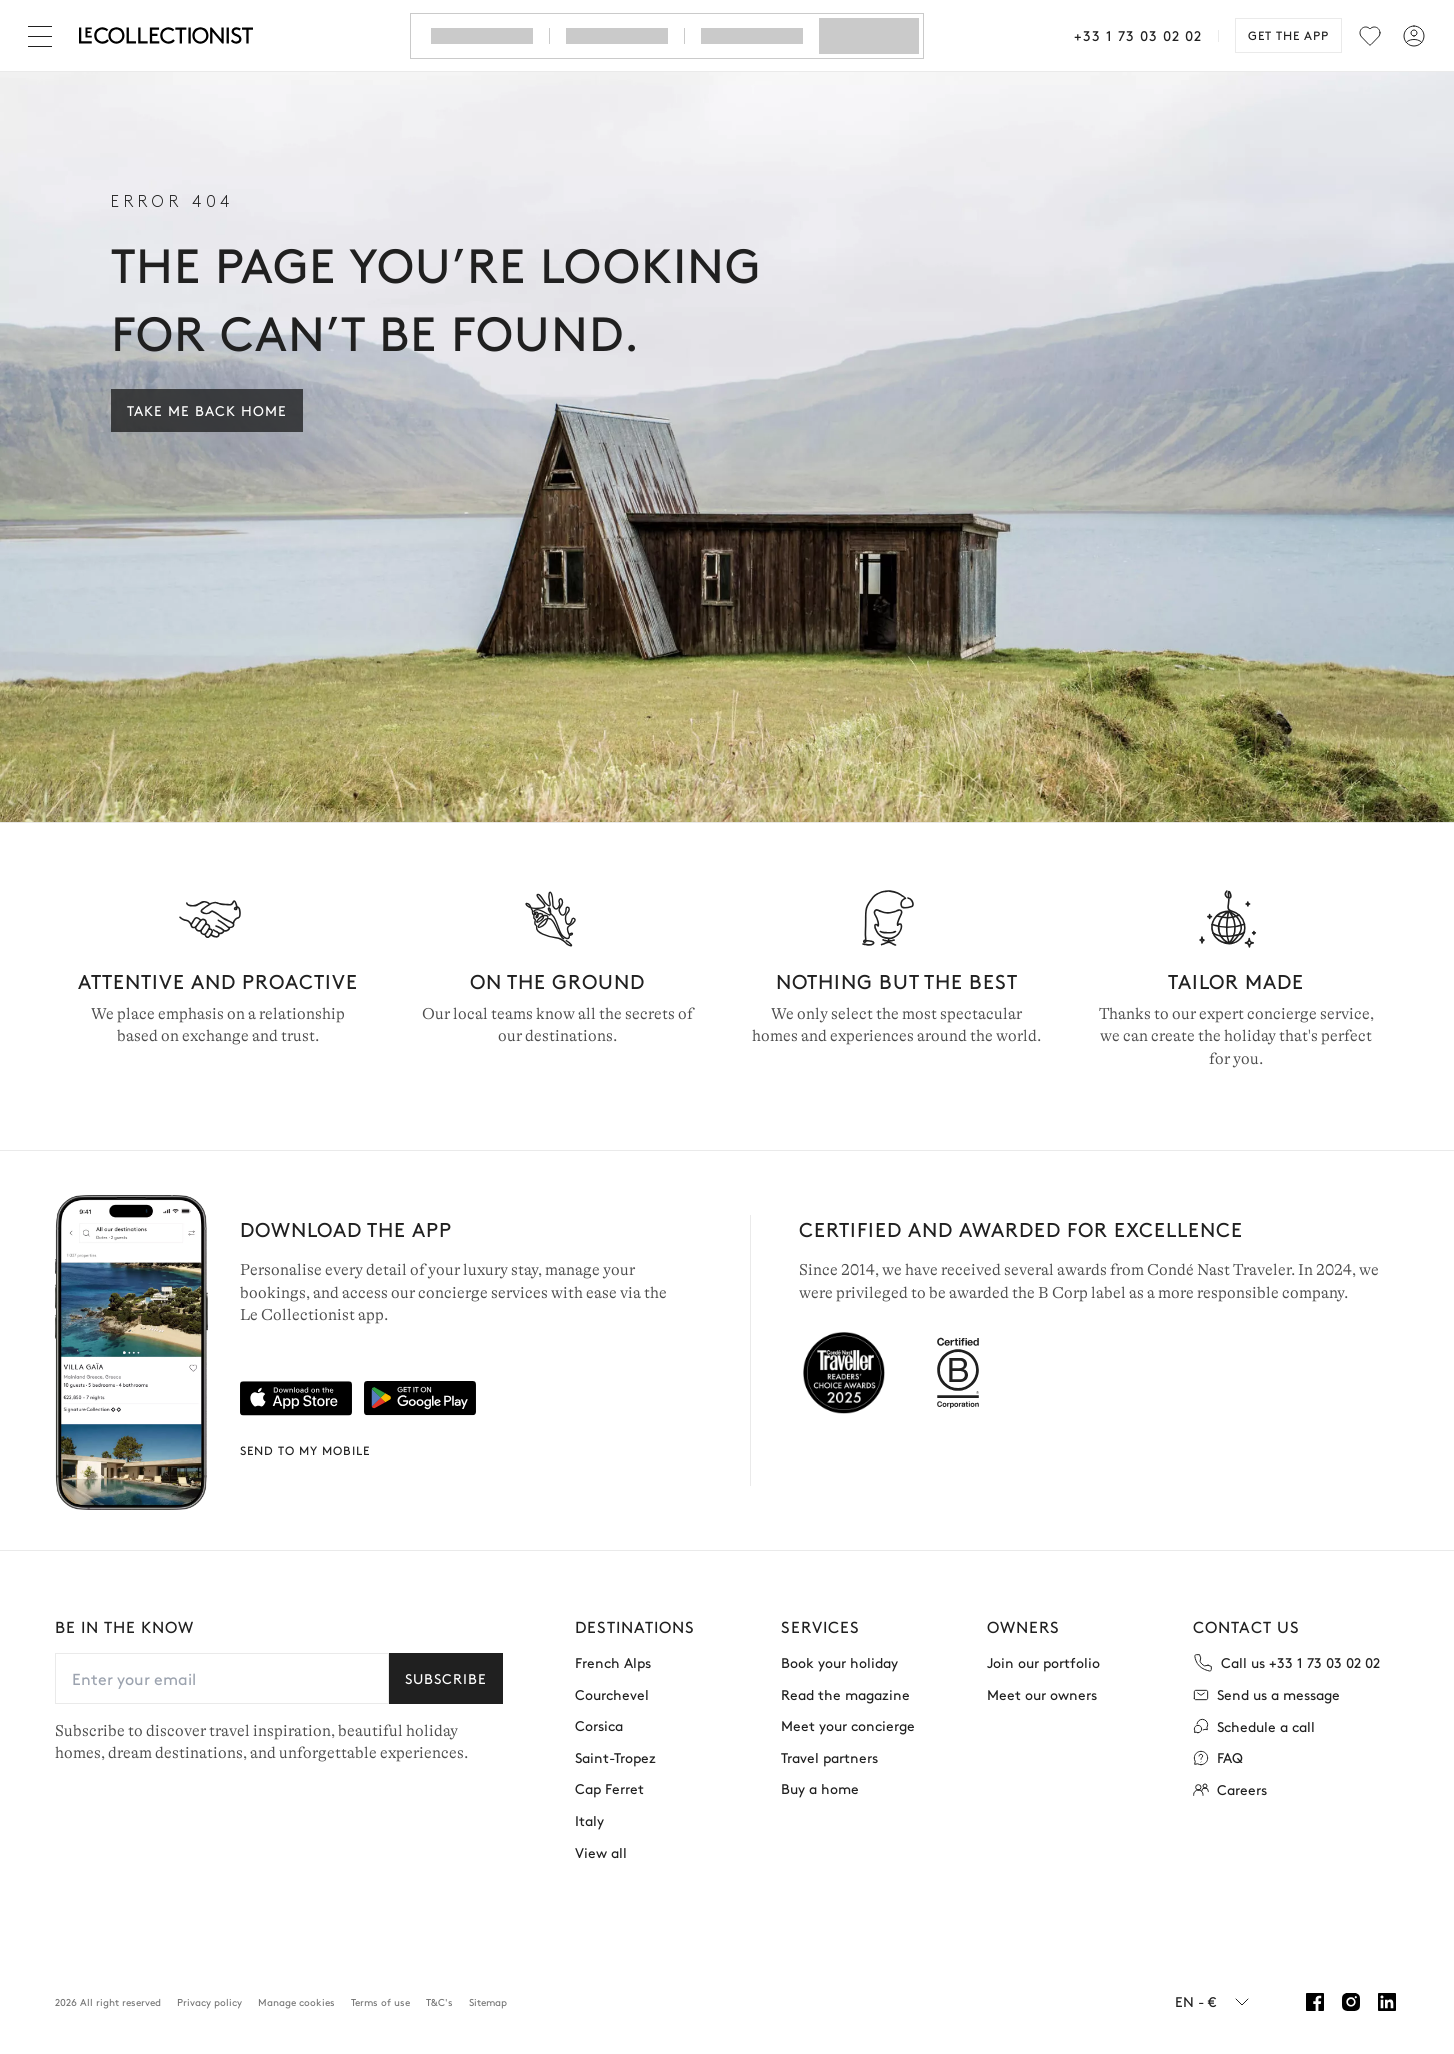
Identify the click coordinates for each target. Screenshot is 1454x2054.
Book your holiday (839, 1662)
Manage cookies (296, 2002)
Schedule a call (1254, 1726)
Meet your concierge (848, 1725)
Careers (1230, 1789)
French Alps (613, 1662)
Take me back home (207, 410)
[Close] (44, 36)
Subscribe (446, 1678)
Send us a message (1266, 1694)
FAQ (1218, 1757)
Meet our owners (1042, 1694)
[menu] (1370, 36)
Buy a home (820, 1788)
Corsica (599, 1725)
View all (601, 1852)
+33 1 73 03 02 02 (1138, 35)
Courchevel (612, 1694)
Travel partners (829, 1757)
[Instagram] (1351, 2002)
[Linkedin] (1387, 2002)
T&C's (439, 2002)
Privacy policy (209, 2002)
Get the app (1288, 35)
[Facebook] (1315, 2002)
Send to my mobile (305, 1450)
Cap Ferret (609, 1788)
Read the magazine (845, 1694)
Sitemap (488, 2002)
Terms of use (380, 2002)
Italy (589, 1820)
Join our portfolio (1043, 1662)
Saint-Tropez (615, 1757)
